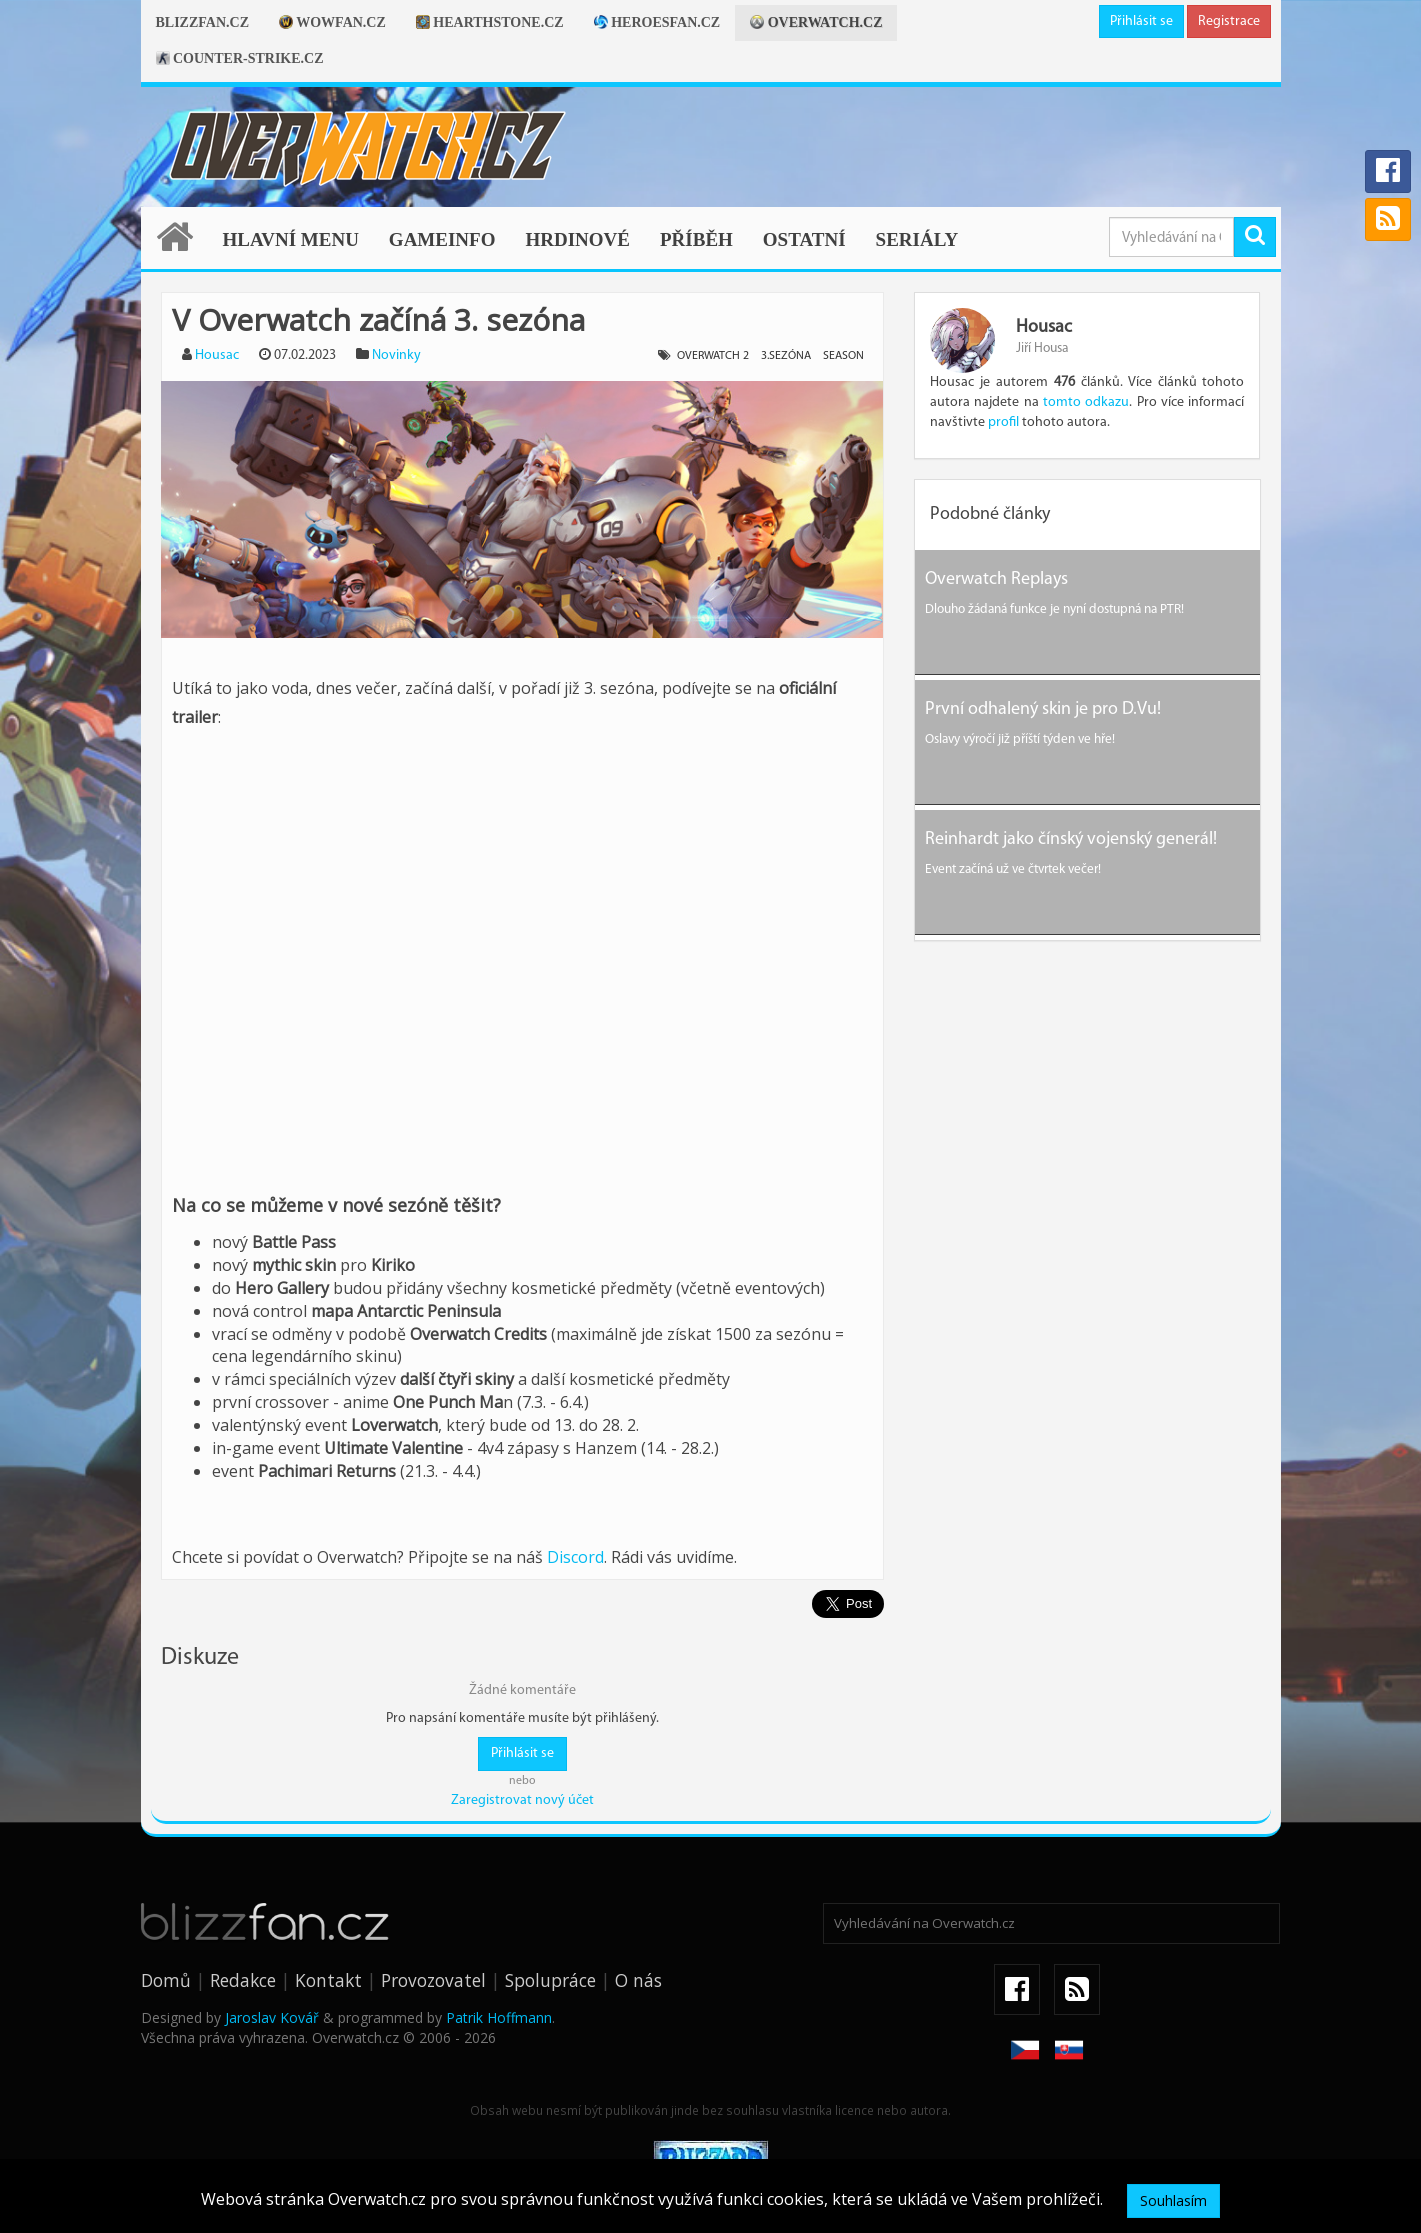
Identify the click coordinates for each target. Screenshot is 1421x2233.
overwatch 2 (713, 356)
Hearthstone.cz (490, 22)
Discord (575, 1557)
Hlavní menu (291, 239)
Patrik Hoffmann (499, 2017)
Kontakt (328, 1980)
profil (1003, 422)
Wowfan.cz (332, 22)
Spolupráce (550, 1980)
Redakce (243, 1980)
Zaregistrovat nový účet (522, 1800)
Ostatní (804, 239)
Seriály (917, 239)
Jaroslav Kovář (272, 2017)
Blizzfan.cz (202, 22)
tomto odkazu (1086, 402)
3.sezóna (786, 356)
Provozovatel (433, 1980)
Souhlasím (1173, 2200)
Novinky (396, 355)
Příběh (696, 239)
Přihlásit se (1141, 21)
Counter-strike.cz (240, 58)
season (843, 356)
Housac (217, 355)
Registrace (1229, 21)
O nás (638, 1980)
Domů (166, 1980)
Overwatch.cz (816, 22)
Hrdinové (577, 239)
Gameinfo (442, 239)
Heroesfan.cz (657, 22)
